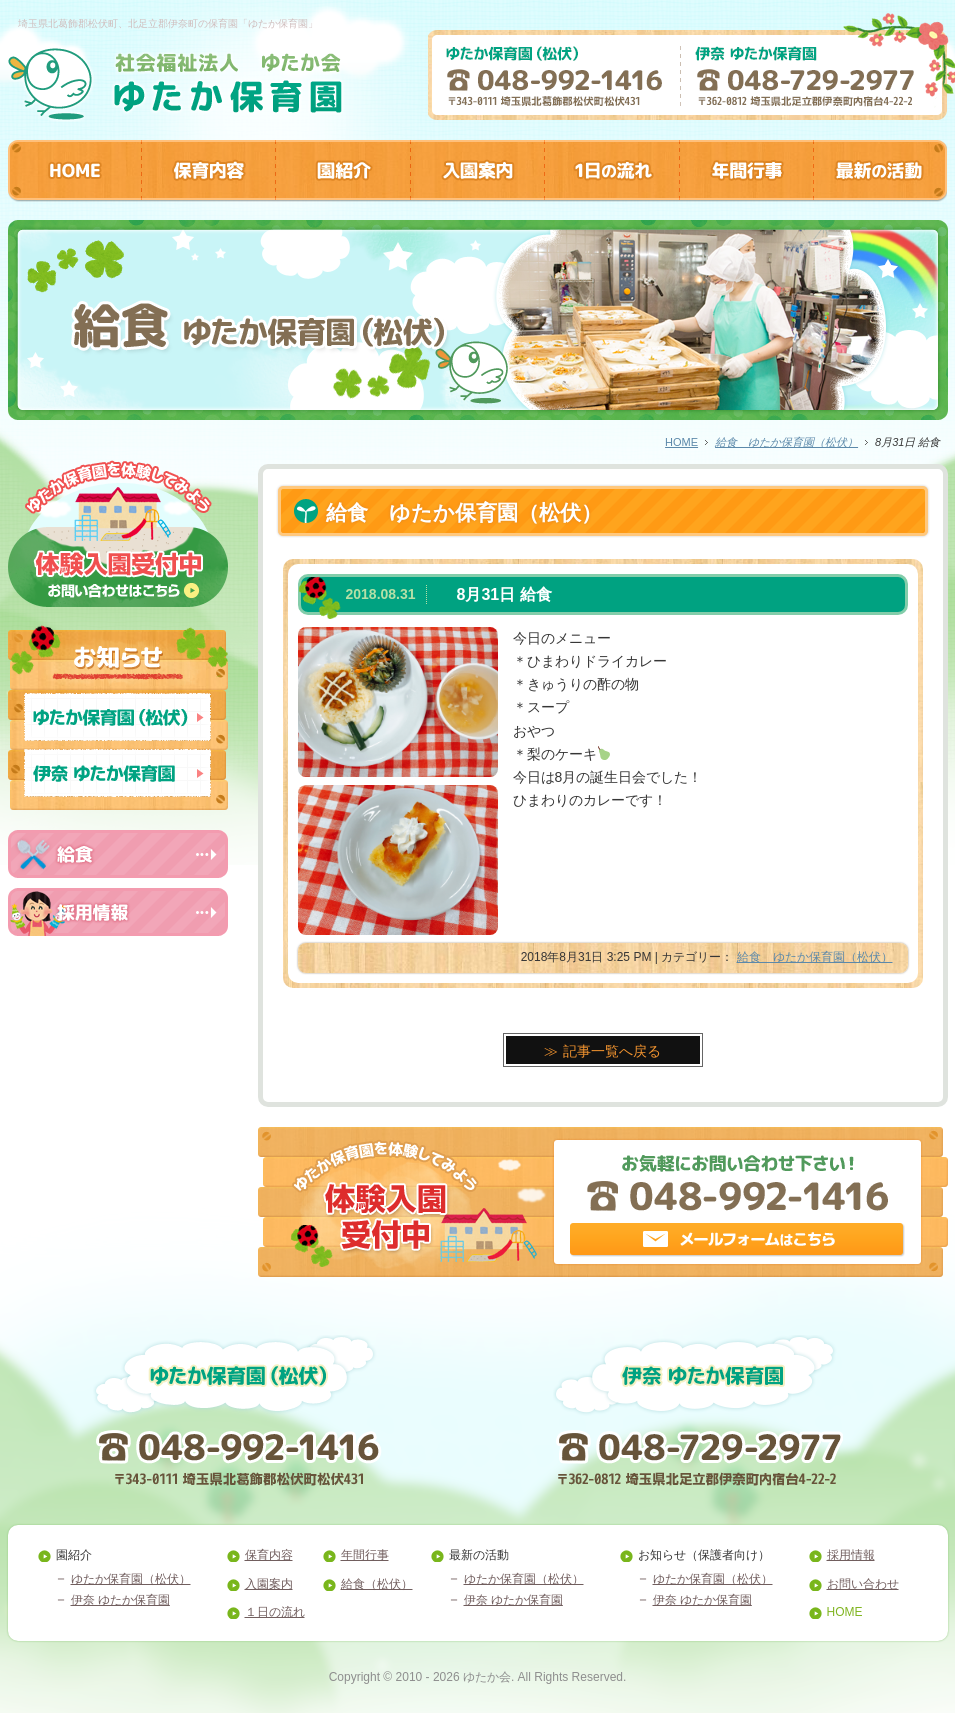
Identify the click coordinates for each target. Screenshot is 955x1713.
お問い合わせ (863, 1584)
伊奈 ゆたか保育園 (120, 1600)
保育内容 (269, 1555)
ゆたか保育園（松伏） (131, 1579)
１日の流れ (275, 1612)
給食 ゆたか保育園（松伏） (786, 442)
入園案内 (269, 1584)
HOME (681, 442)
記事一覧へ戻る (612, 1051)
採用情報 (851, 1555)
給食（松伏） (377, 1584)
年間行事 (365, 1555)
